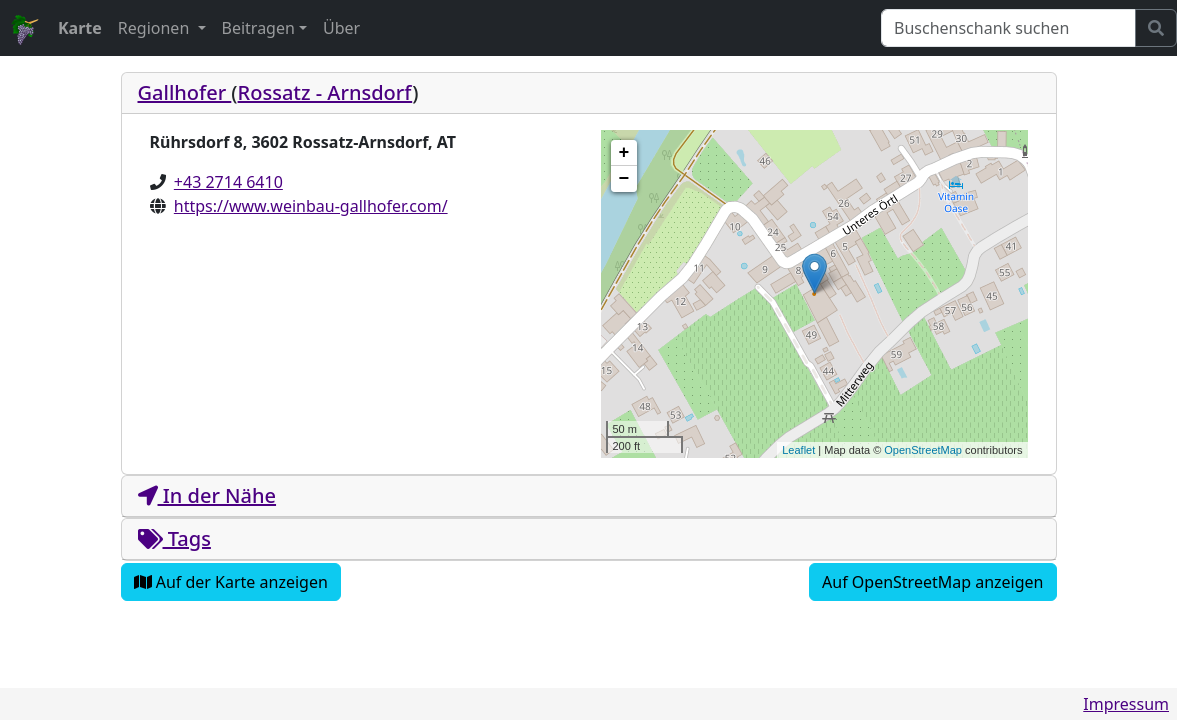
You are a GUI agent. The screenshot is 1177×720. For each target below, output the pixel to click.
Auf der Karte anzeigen (231, 582)
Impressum (1126, 704)
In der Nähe (207, 495)
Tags (174, 538)
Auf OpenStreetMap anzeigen (932, 582)
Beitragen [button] (258, 28)
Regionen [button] (156, 28)
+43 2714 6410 (228, 182)
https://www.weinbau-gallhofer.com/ (311, 206)
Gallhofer (185, 92)
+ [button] (624, 153)
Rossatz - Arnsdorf (325, 92)
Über (341, 28)
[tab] (589, 93)
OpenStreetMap (923, 450)
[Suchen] (1008, 28)
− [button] (624, 179)
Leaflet (798, 450)
